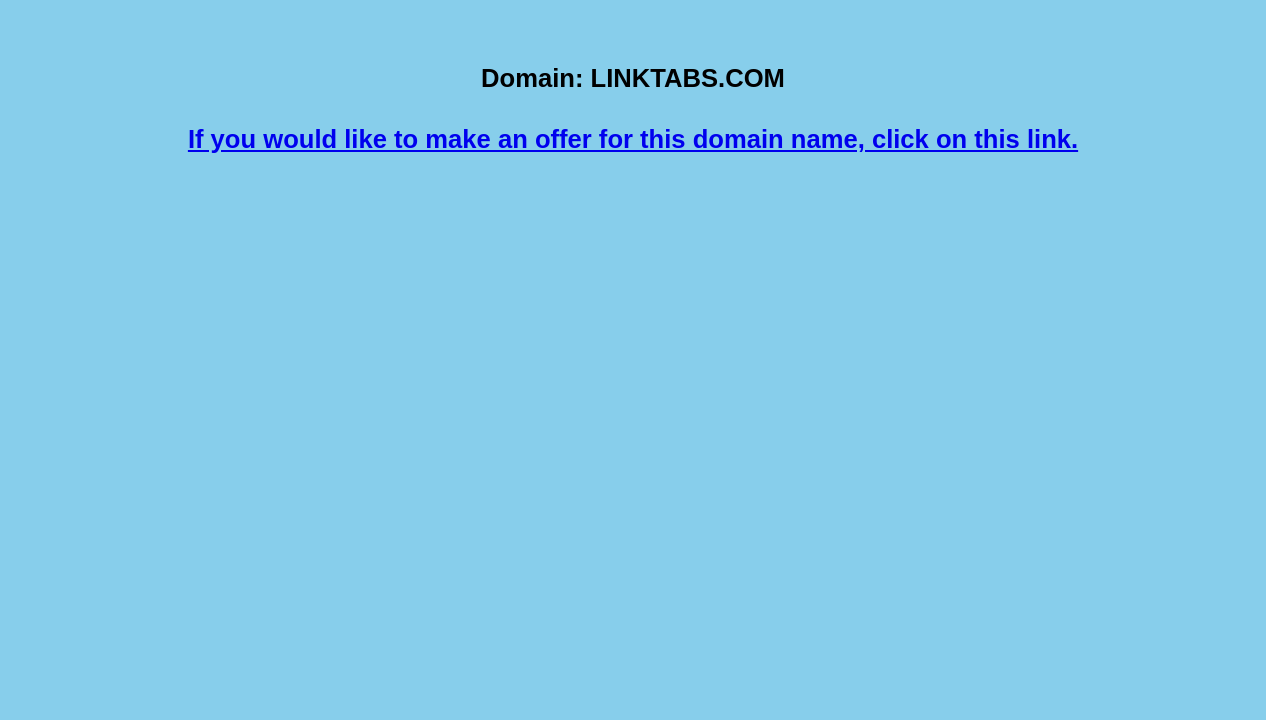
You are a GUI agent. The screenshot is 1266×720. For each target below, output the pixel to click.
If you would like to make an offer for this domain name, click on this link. (633, 139)
